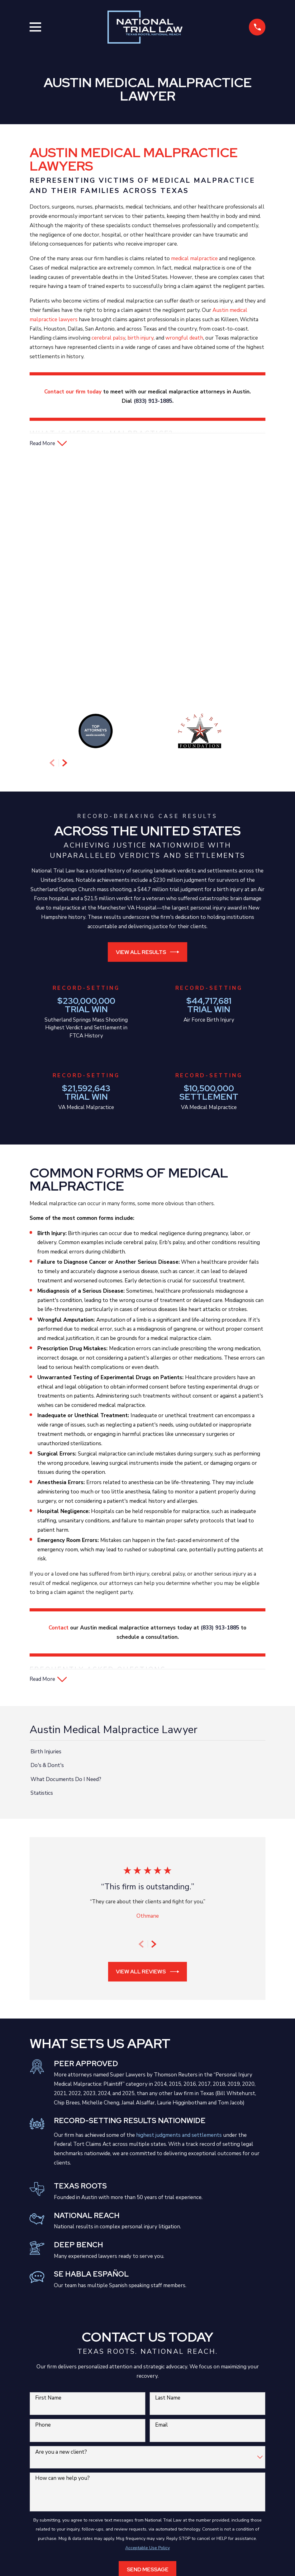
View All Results (147, 717)
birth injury (140, 337)
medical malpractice (194, 258)
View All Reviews (147, 1737)
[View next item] (65, 528)
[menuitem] (148, 1518)
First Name (48, 2164)
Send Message (148, 2335)
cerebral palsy (108, 337)
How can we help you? (62, 2244)
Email (161, 2191)
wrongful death (184, 337)
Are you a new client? (61, 2218)
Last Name (167, 2164)
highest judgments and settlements (179, 1901)
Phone (43, 2191)
